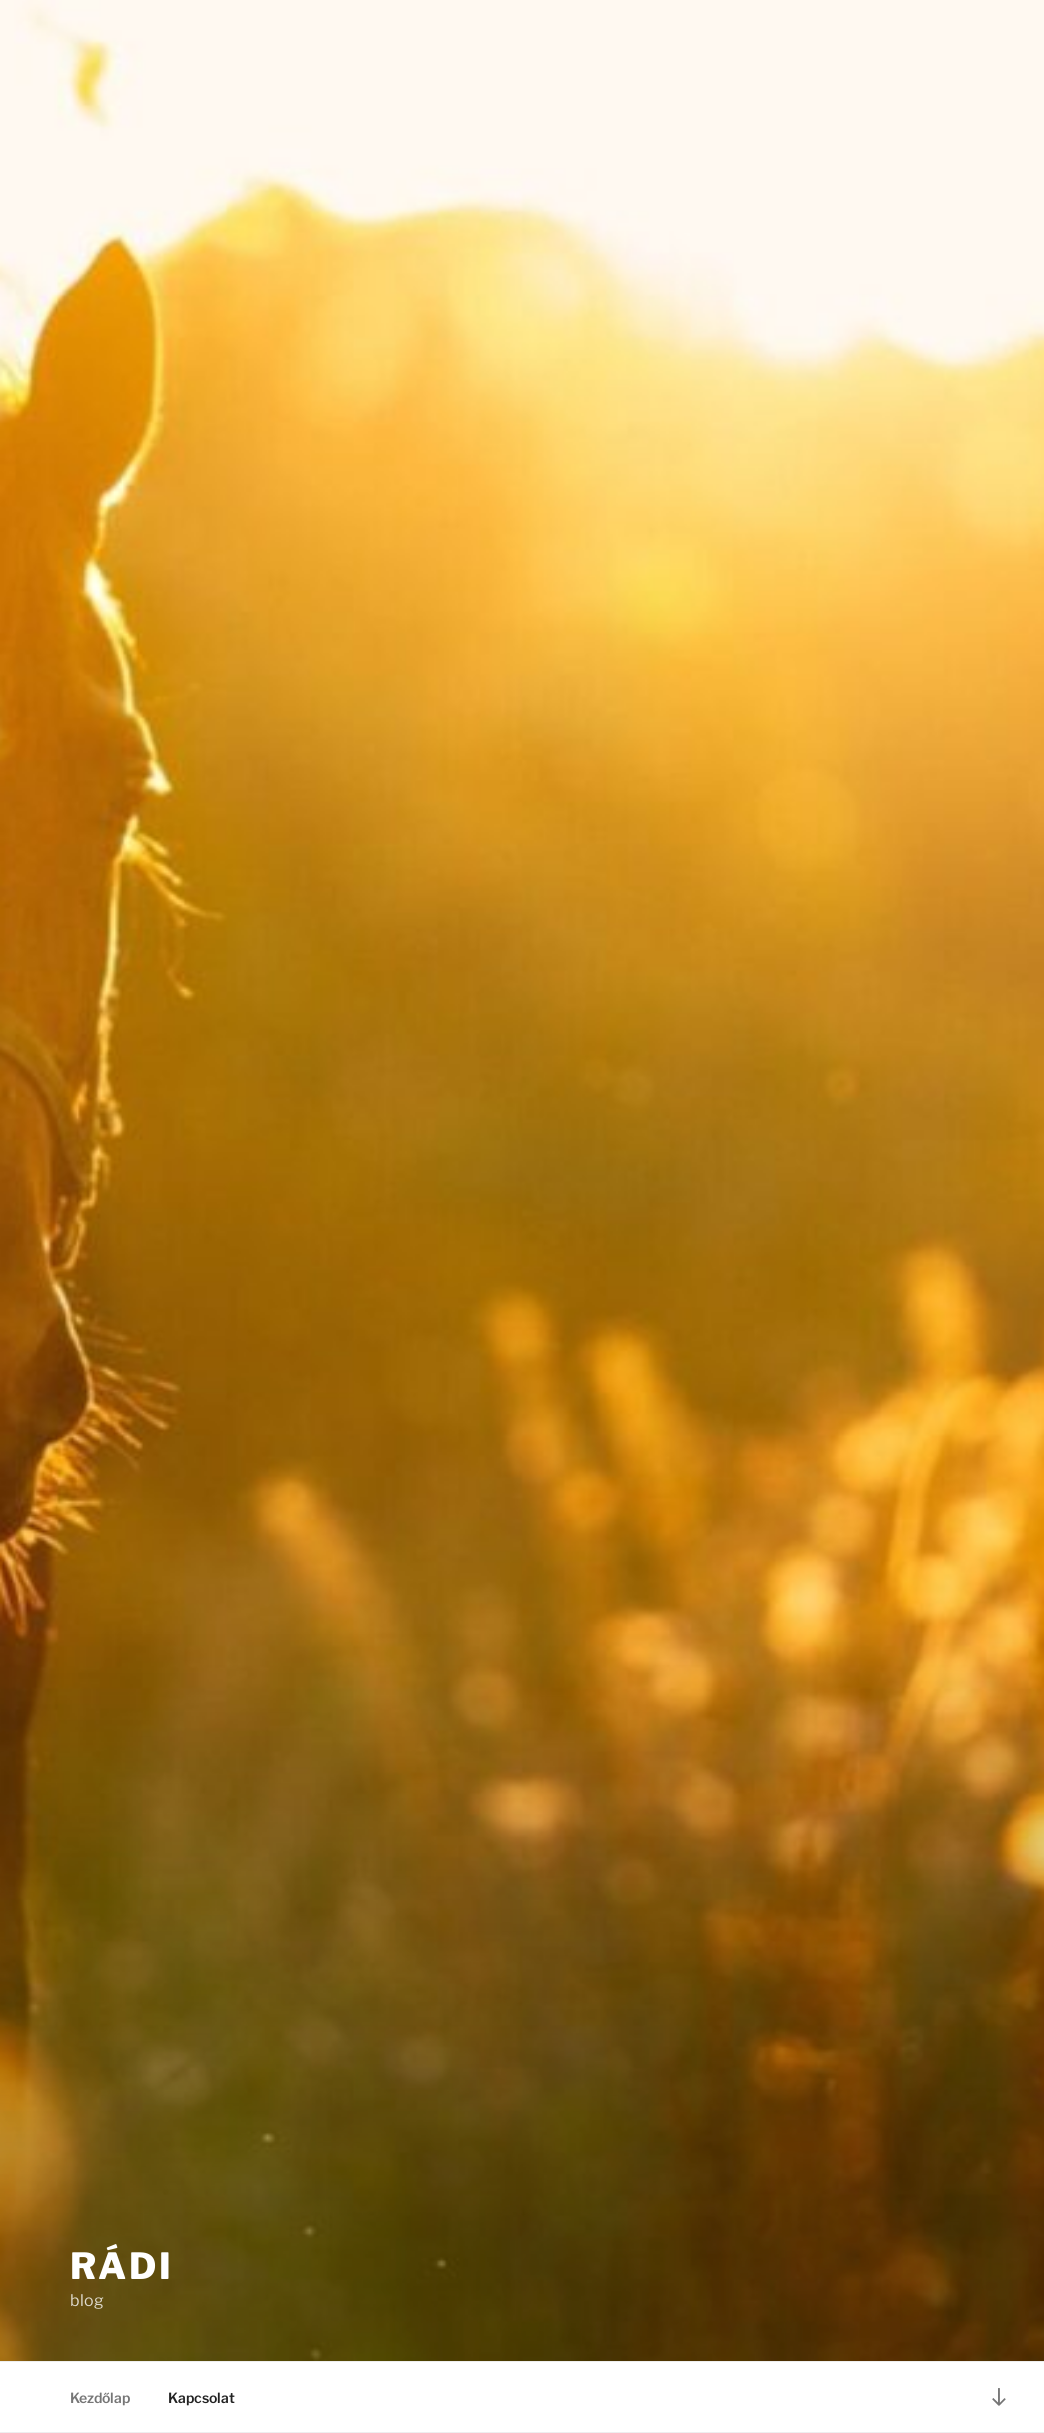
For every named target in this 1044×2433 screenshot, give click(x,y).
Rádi (122, 2266)
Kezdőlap (100, 2397)
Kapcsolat (201, 2397)
